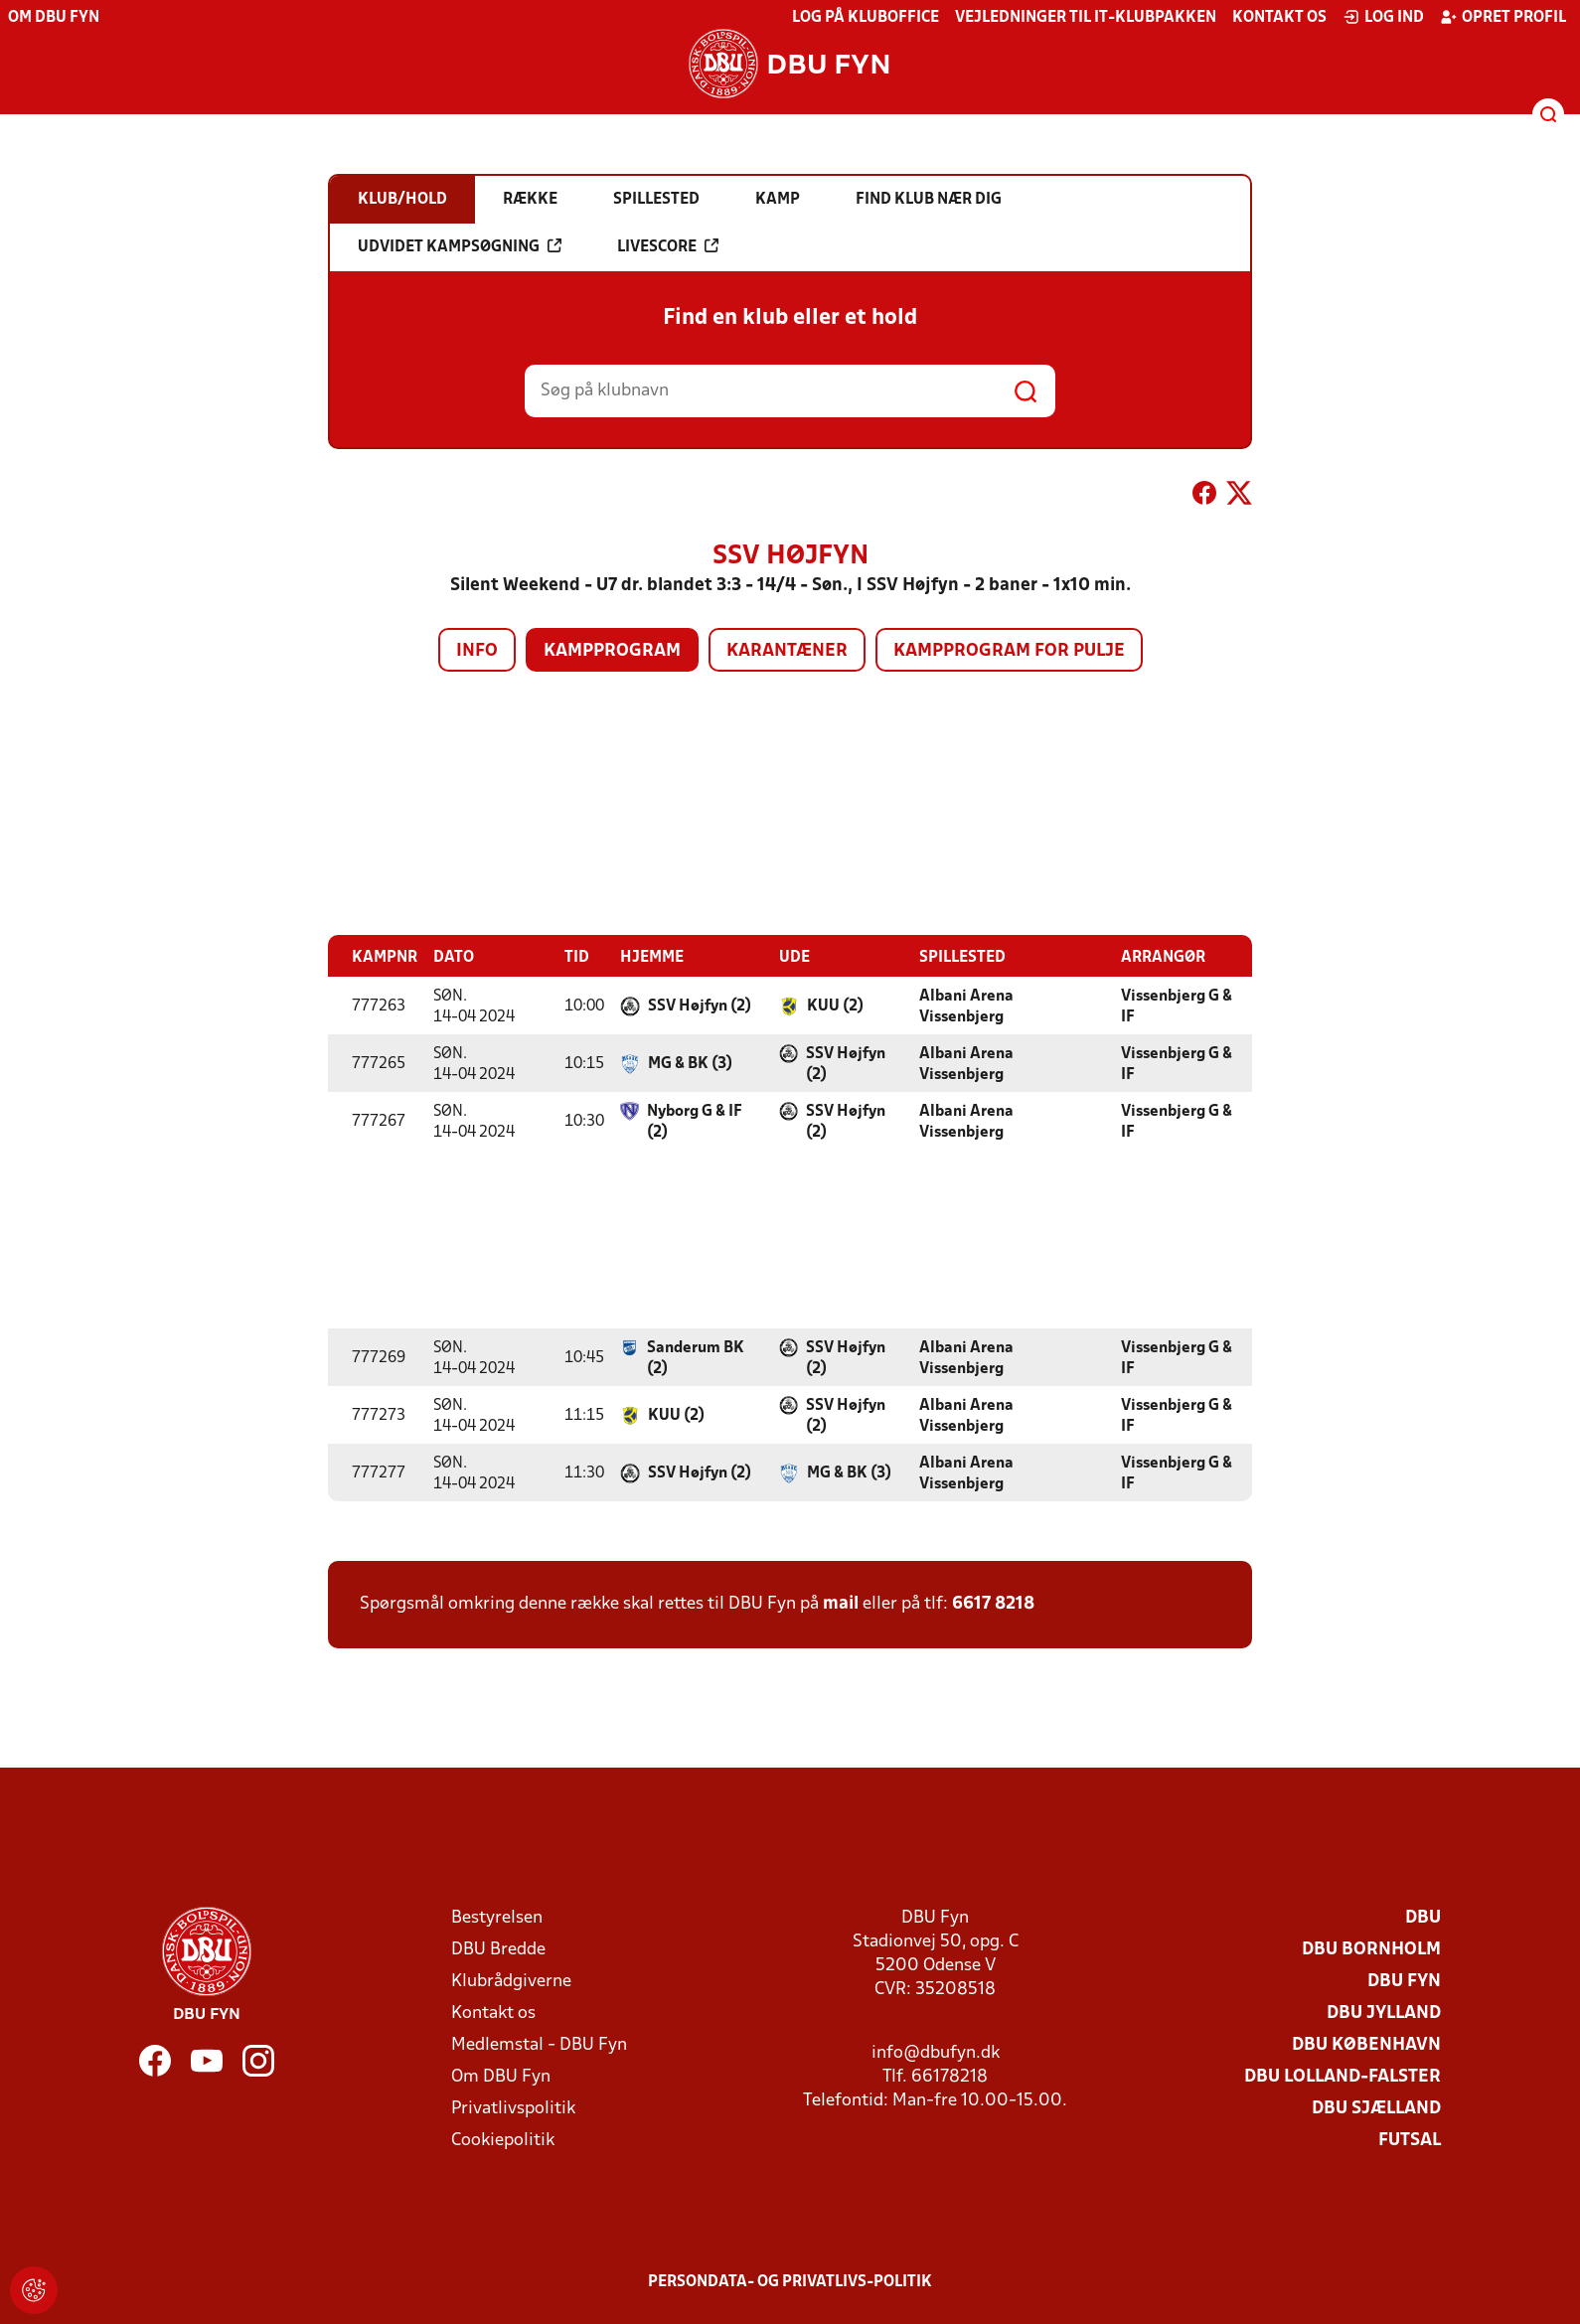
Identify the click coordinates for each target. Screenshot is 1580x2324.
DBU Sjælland (1376, 2107)
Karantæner (787, 651)
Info (477, 651)
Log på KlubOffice (865, 18)
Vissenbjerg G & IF (1176, 1006)
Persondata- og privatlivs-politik (790, 2281)
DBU (1423, 1917)
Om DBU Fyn (53, 18)
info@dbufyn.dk (935, 2052)
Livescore (667, 246)
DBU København (1366, 2044)
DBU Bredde (498, 1948)
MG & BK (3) (690, 1063)
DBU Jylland (1384, 2012)
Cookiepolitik (502, 2139)
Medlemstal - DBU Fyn (539, 2044)
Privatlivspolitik (513, 2107)
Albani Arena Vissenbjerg (966, 1006)
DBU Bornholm (1371, 1948)
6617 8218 (993, 1603)
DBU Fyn (1404, 1980)
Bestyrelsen (497, 1917)
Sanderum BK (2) (695, 1357)
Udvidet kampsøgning (459, 246)
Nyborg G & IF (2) (694, 1121)
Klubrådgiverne (511, 1980)
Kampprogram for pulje (1009, 651)
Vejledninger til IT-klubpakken (1085, 18)
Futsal (1409, 2139)
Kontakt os (1279, 18)
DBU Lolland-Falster (1342, 2076)
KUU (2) (835, 1005)
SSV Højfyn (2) (699, 1005)
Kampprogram (612, 651)
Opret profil (1503, 17)
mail (841, 1603)
